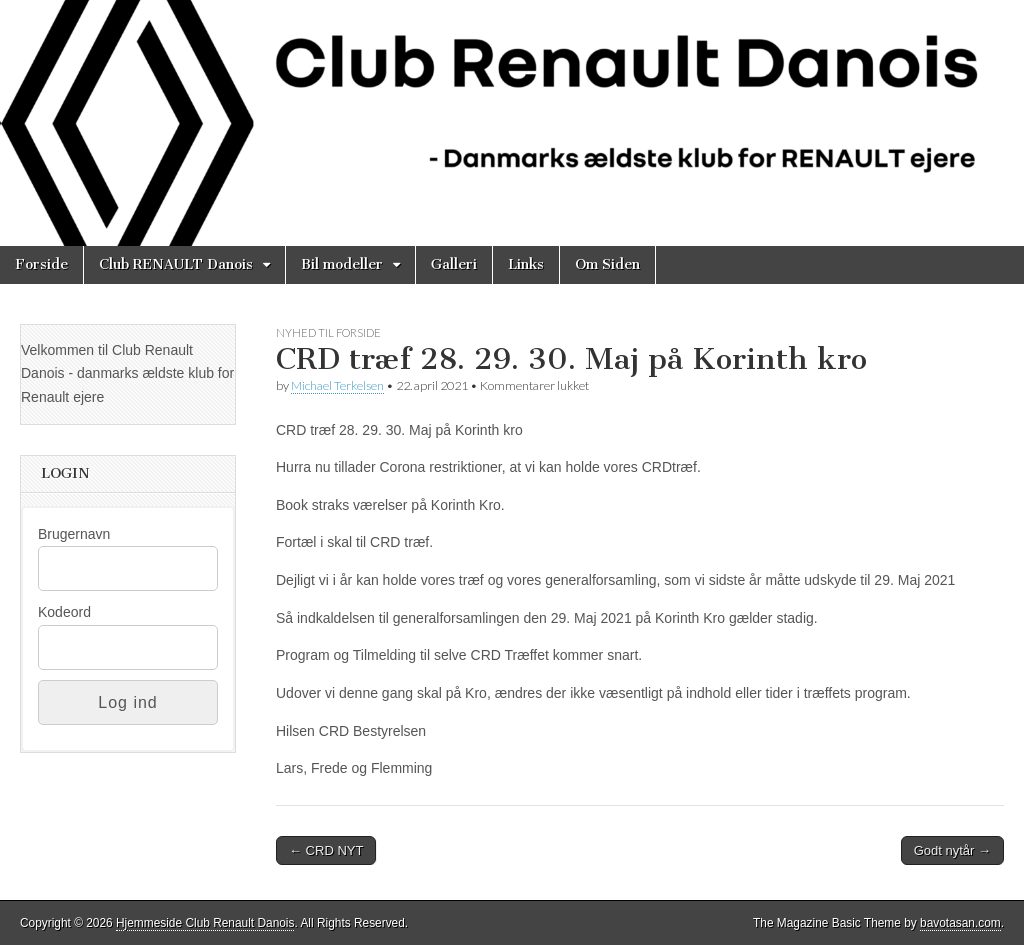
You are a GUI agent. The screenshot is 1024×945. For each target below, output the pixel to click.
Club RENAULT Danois (176, 264)
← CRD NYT (326, 850)
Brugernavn (74, 534)
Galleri (454, 264)
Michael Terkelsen (337, 385)
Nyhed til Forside (328, 332)
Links (526, 264)
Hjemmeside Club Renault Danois (205, 923)
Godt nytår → (952, 850)
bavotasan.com (960, 923)
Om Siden (607, 264)
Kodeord (64, 612)
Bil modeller (342, 264)
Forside (41, 264)
